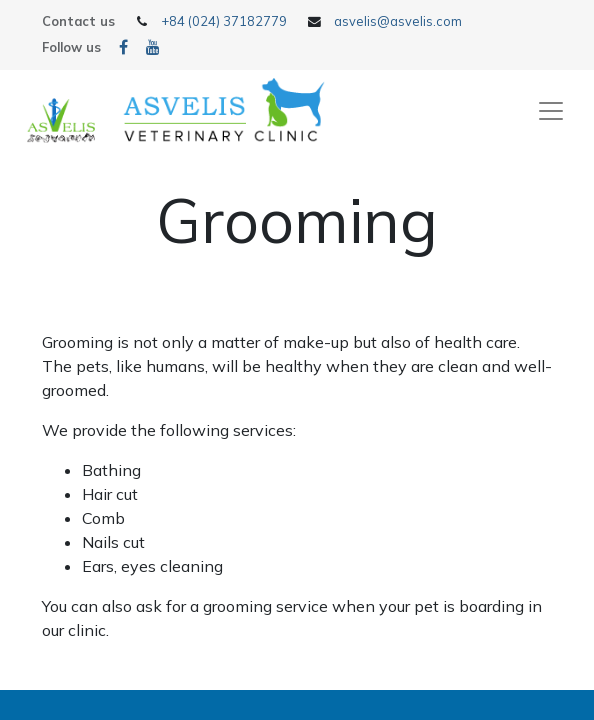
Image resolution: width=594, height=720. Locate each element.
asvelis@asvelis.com (398, 21)
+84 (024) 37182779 (224, 21)
